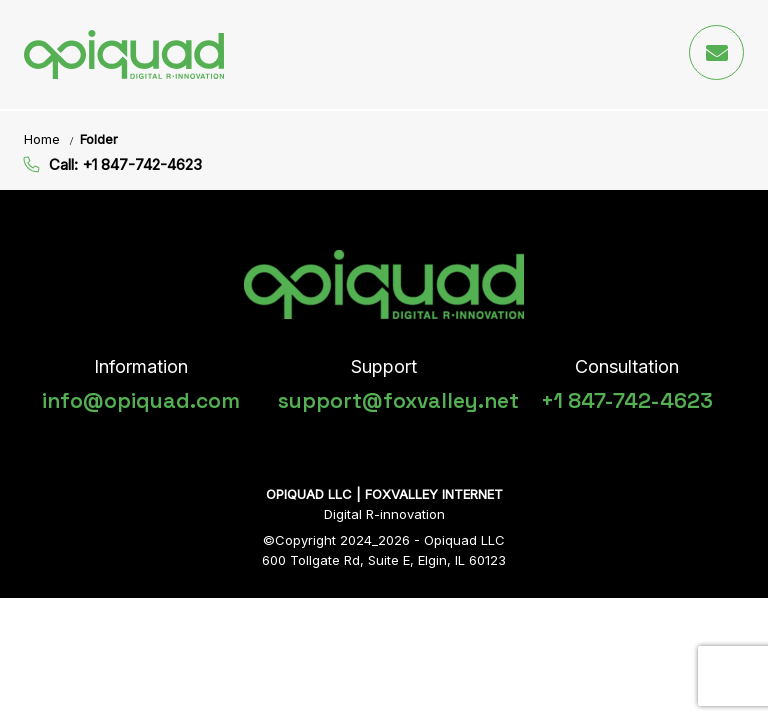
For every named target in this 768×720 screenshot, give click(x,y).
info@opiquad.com (141, 400)
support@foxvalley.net (398, 400)
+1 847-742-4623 (627, 400)
